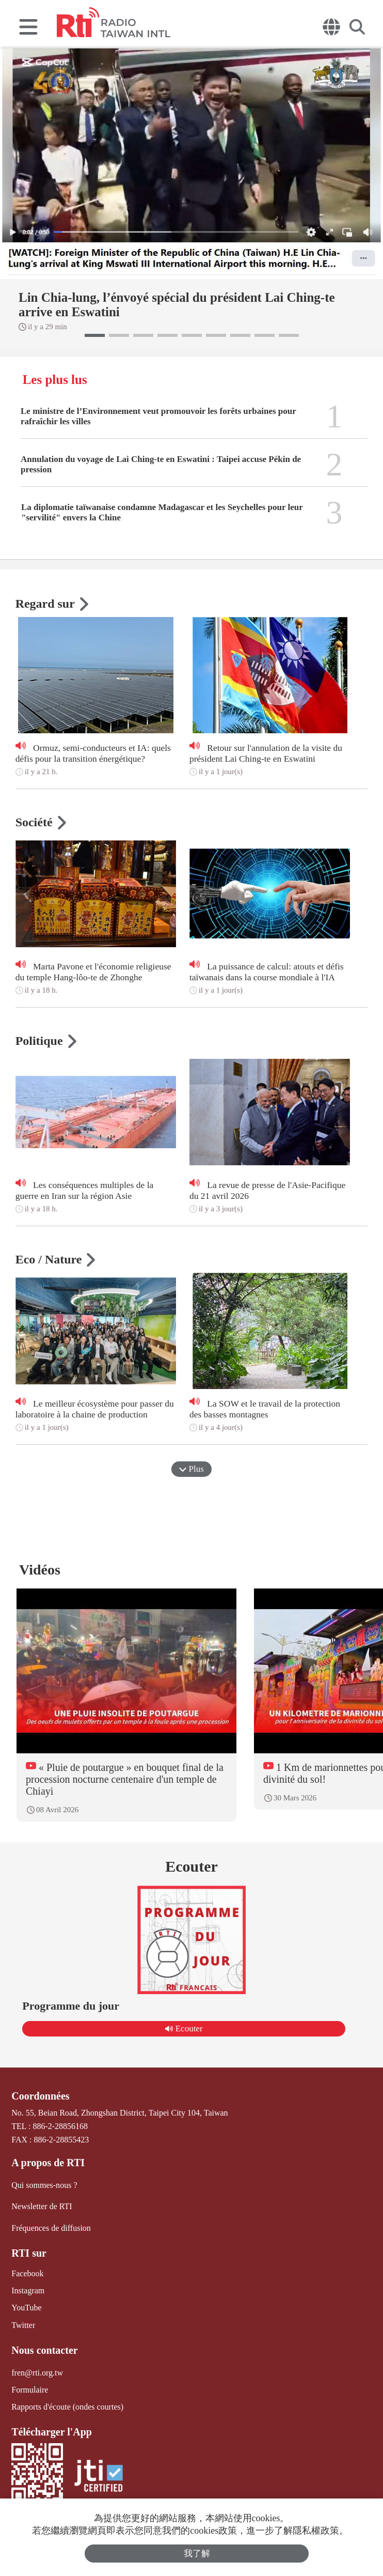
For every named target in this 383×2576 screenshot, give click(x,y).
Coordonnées (40, 2096)
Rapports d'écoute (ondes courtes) (67, 2406)
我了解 (197, 2553)
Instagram (27, 2290)
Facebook (27, 2273)
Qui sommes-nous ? (44, 2185)
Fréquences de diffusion (50, 2227)
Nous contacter (44, 2349)
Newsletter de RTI (41, 2206)
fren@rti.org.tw (37, 2372)
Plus (191, 1469)
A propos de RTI (48, 2162)
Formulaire (29, 2389)
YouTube (26, 2307)
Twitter (23, 2324)
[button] (95, 335)
